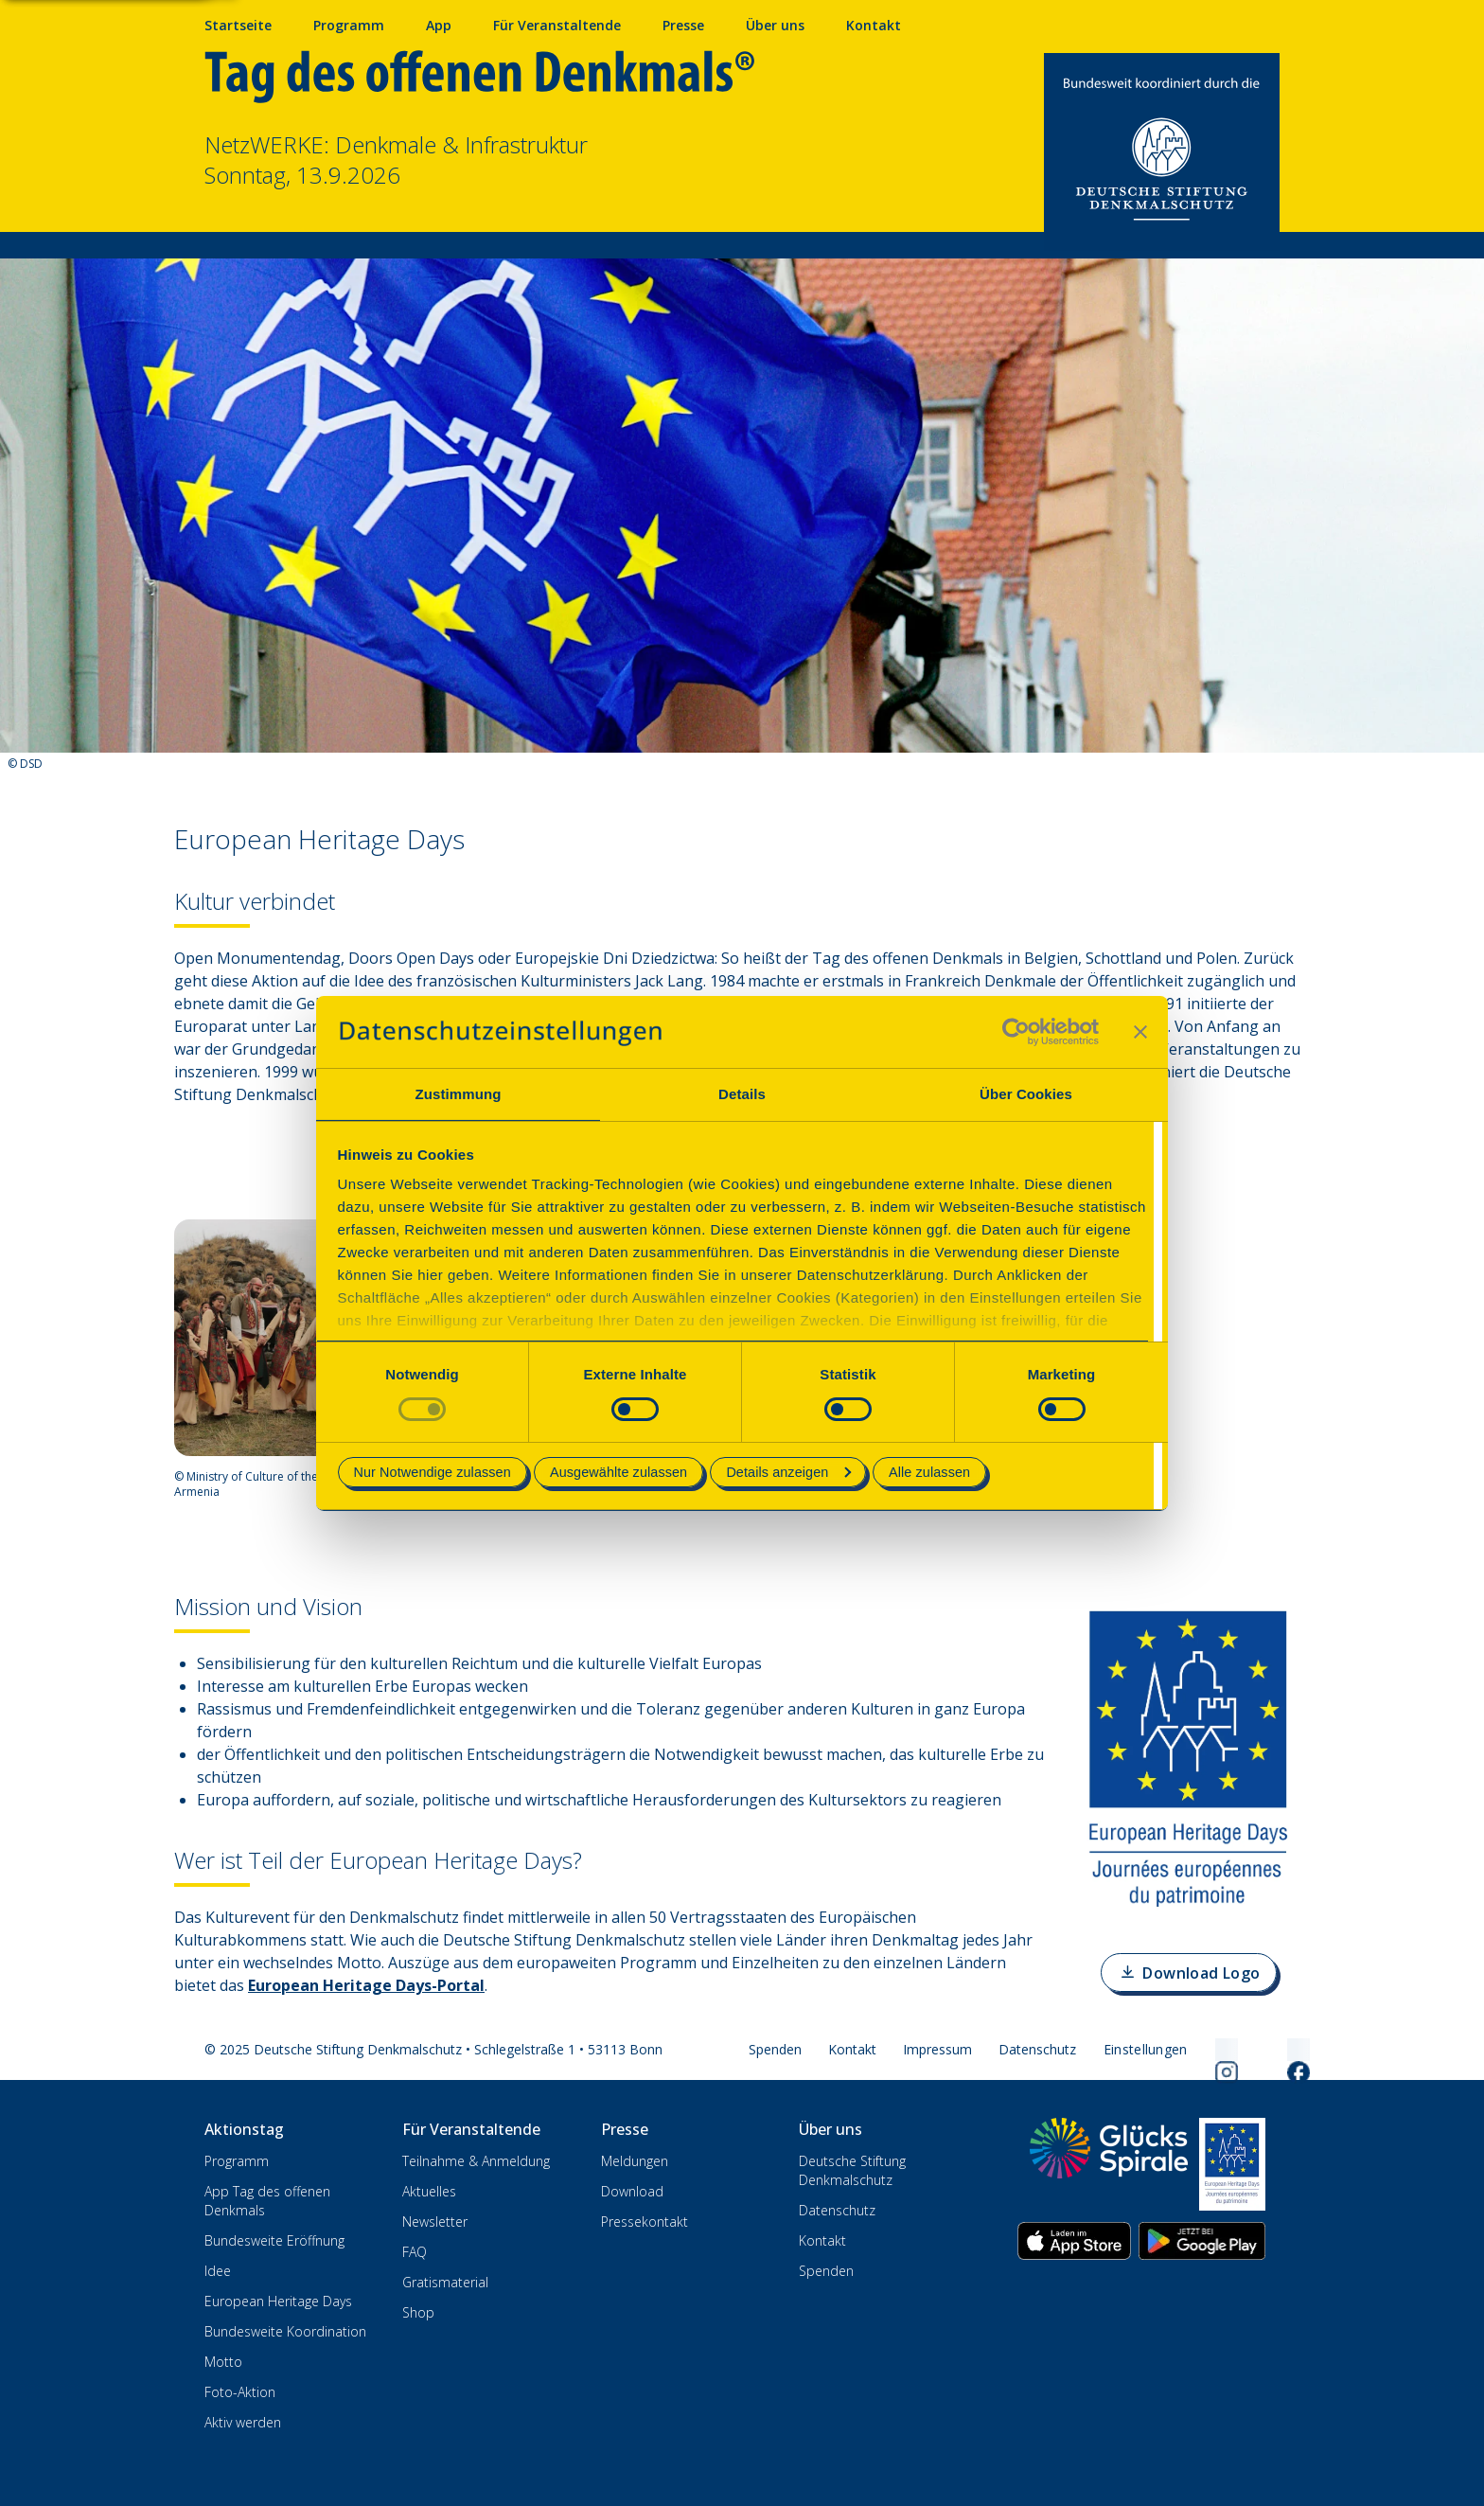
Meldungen (634, 2161)
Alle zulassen (929, 1472)
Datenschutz (1037, 2049)
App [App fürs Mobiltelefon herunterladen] (438, 25)
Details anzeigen (788, 1472)
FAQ (414, 2252)
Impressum (937, 2049)
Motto (223, 2362)
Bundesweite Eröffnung (274, 2240)
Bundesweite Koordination (285, 2331)
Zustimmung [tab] (458, 1094)
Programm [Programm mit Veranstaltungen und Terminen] (348, 25)
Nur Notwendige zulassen (432, 1472)
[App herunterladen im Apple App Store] (1074, 2241)
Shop (418, 2312)
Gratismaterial (445, 2282)
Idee (217, 2271)
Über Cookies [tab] (1026, 1094)
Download (632, 2191)
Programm (236, 2161)
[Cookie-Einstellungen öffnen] (1146, 2049)
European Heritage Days (278, 2301)
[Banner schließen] (1140, 1032)
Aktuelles (429, 2191)
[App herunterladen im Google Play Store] (1202, 2241)
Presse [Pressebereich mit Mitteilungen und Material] (683, 25)
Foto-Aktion (239, 2392)
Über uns (775, 25)
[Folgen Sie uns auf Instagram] (1203, 2049)
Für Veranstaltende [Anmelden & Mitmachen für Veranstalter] (557, 25)
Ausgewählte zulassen (618, 1472)
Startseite (238, 25)
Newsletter (435, 2222)
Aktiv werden (242, 2422)
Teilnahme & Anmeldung (476, 2161)
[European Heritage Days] (1232, 2164)
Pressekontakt (644, 2222)
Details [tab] (742, 1094)
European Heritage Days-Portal (366, 1985)
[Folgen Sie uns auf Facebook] (1275, 2049)
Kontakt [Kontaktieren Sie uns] (873, 25)
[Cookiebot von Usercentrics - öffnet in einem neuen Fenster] (1016, 1032)
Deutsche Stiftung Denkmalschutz (852, 2170)
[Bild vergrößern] (280, 1337)
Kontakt (852, 2049)
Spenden (775, 2049)
